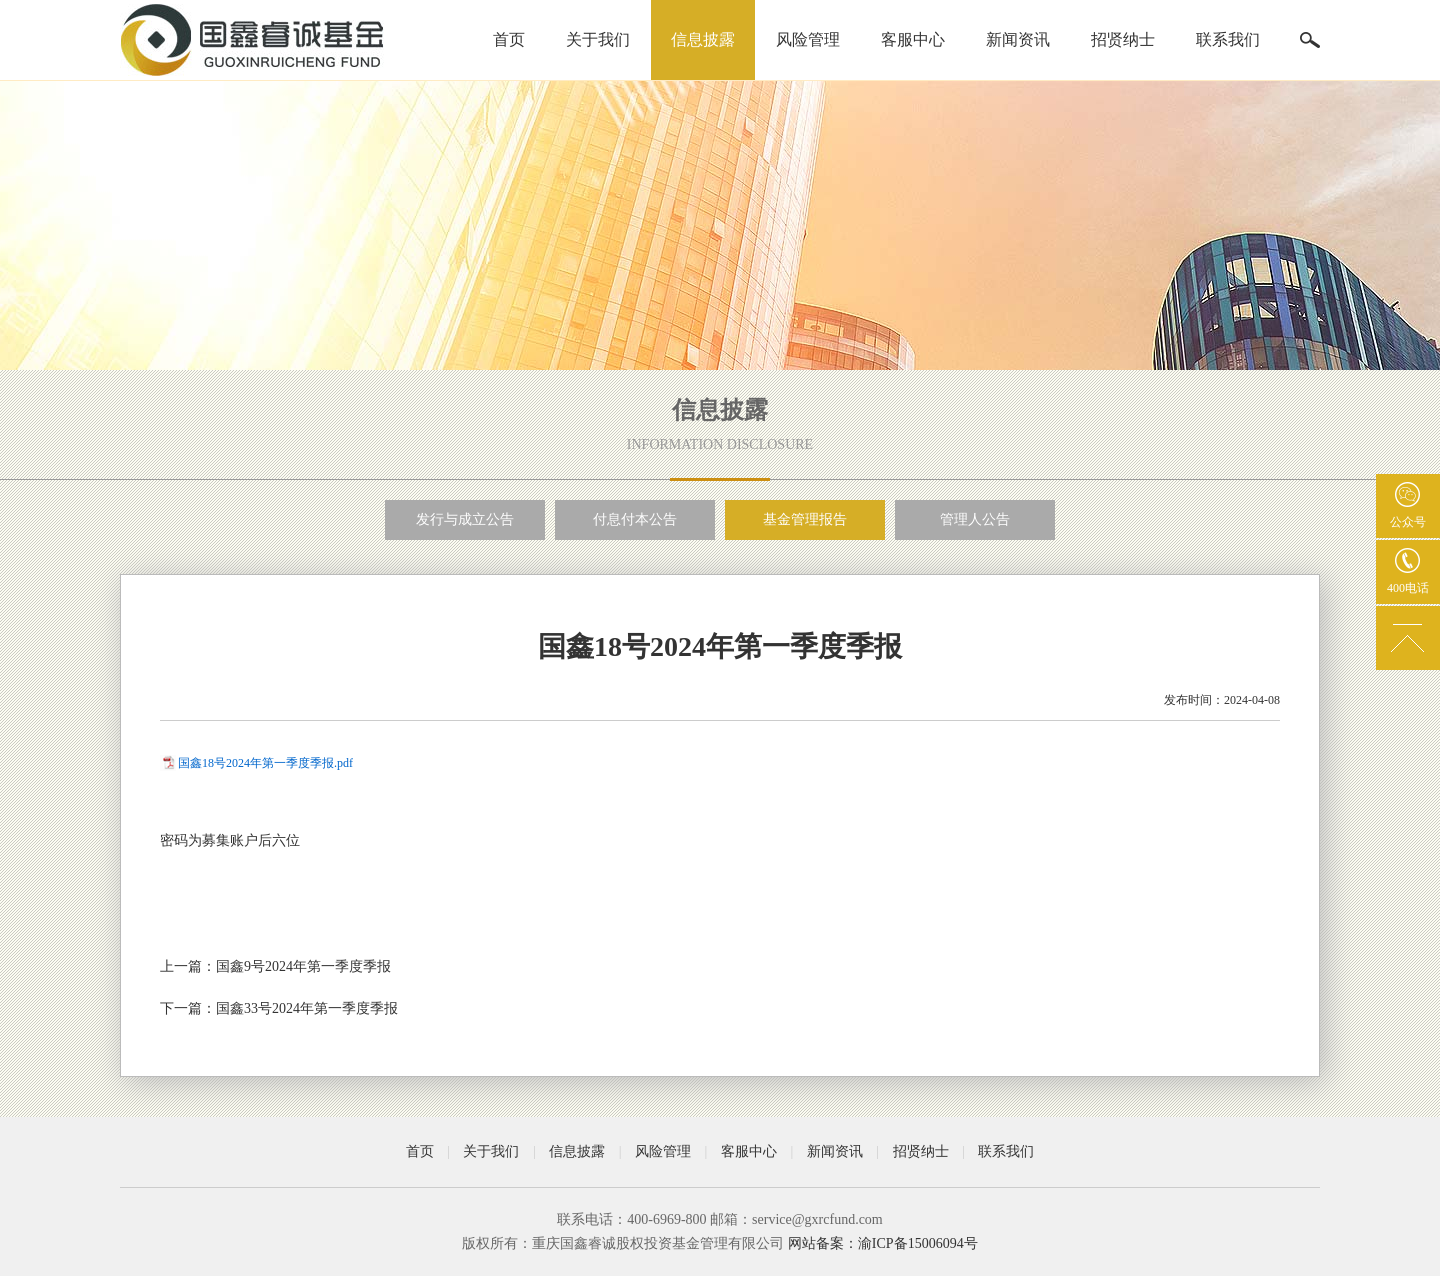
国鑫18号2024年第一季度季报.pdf (265, 763)
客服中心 (913, 39)
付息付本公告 (635, 519)
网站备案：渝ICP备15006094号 (883, 1243)
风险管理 (808, 39)
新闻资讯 (1018, 39)
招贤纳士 (1123, 39)
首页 (509, 39)
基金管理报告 (805, 519)
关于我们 (598, 39)
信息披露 (703, 39)
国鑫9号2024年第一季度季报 (303, 966)
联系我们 (1228, 39)
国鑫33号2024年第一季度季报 (307, 1008)
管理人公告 (975, 519)
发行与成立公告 (465, 519)
